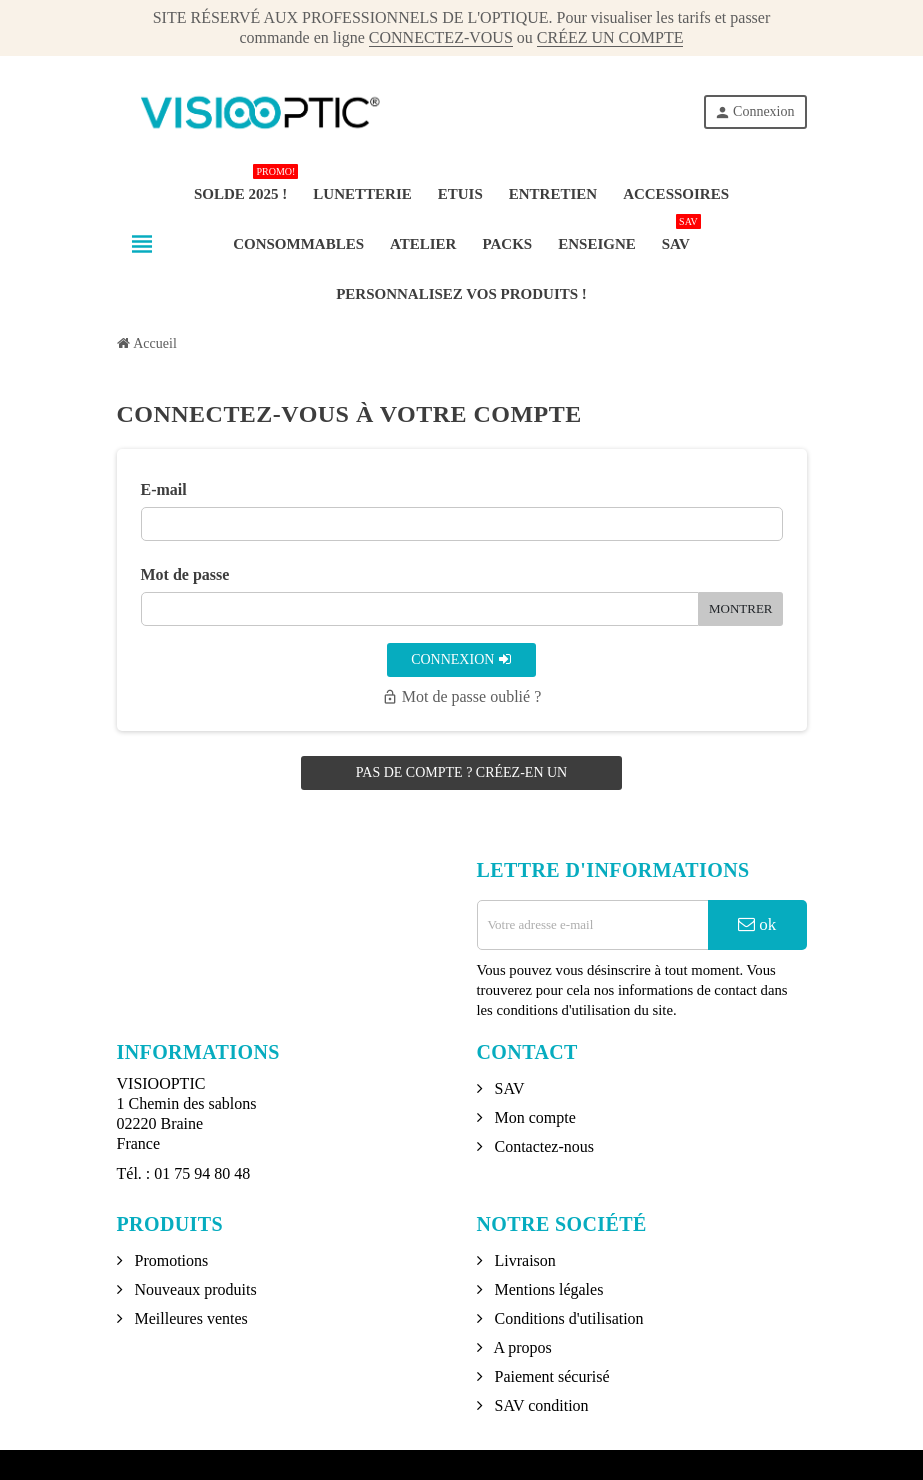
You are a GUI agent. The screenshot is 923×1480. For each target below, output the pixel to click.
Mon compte (533, 1117)
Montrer (741, 608)
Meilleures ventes (189, 1318)
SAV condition (540, 1405)
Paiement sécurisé (550, 1376)
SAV (508, 1088)
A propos (521, 1347)
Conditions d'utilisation (567, 1318)
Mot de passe (185, 574)
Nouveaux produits (194, 1289)
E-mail (164, 489)
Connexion (754, 112)
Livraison (523, 1260)
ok (757, 924)
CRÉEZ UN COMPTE (610, 37)
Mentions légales (547, 1289)
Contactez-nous (543, 1146)
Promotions (170, 1260)
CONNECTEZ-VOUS (441, 37)
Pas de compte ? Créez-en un (461, 772)
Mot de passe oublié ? (462, 696)
